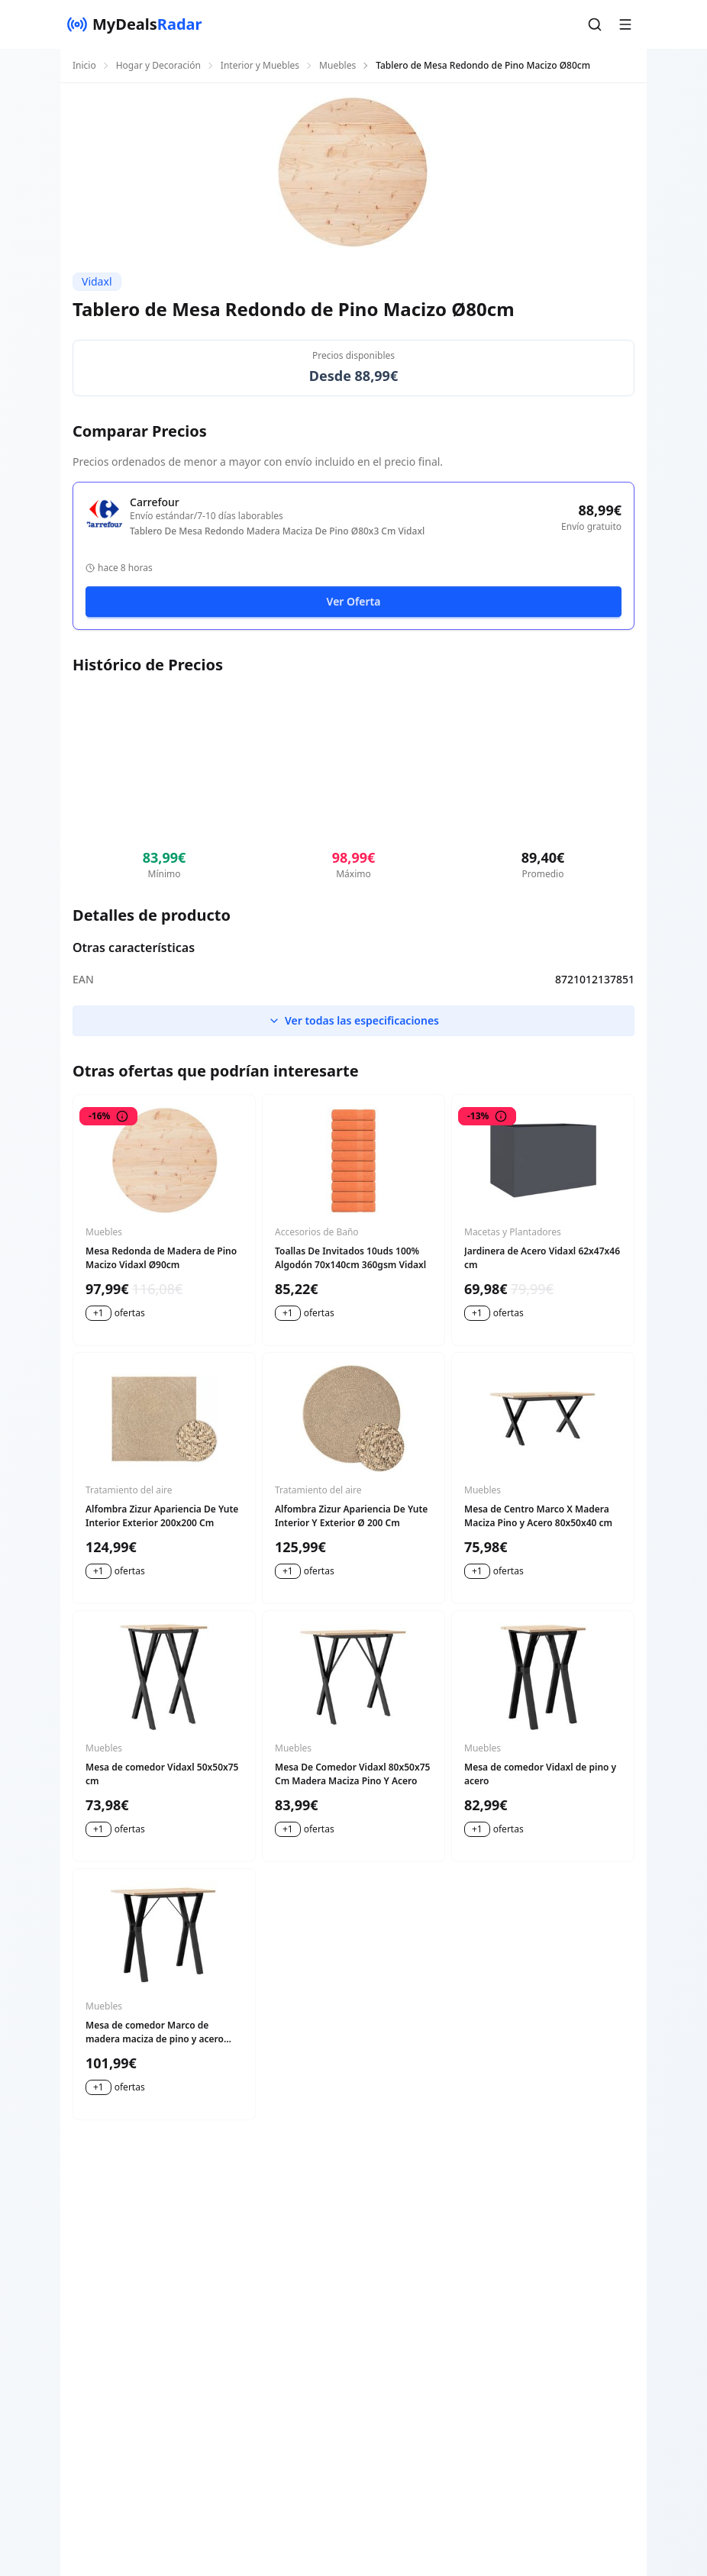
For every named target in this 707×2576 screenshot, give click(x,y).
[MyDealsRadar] (134, 24)
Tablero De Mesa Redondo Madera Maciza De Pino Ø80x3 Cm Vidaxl (277, 531)
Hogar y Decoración (158, 66)
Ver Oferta (354, 601)
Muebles (337, 66)
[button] (594, 24)
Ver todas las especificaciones (353, 1020)
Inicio (84, 66)
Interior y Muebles (260, 66)
